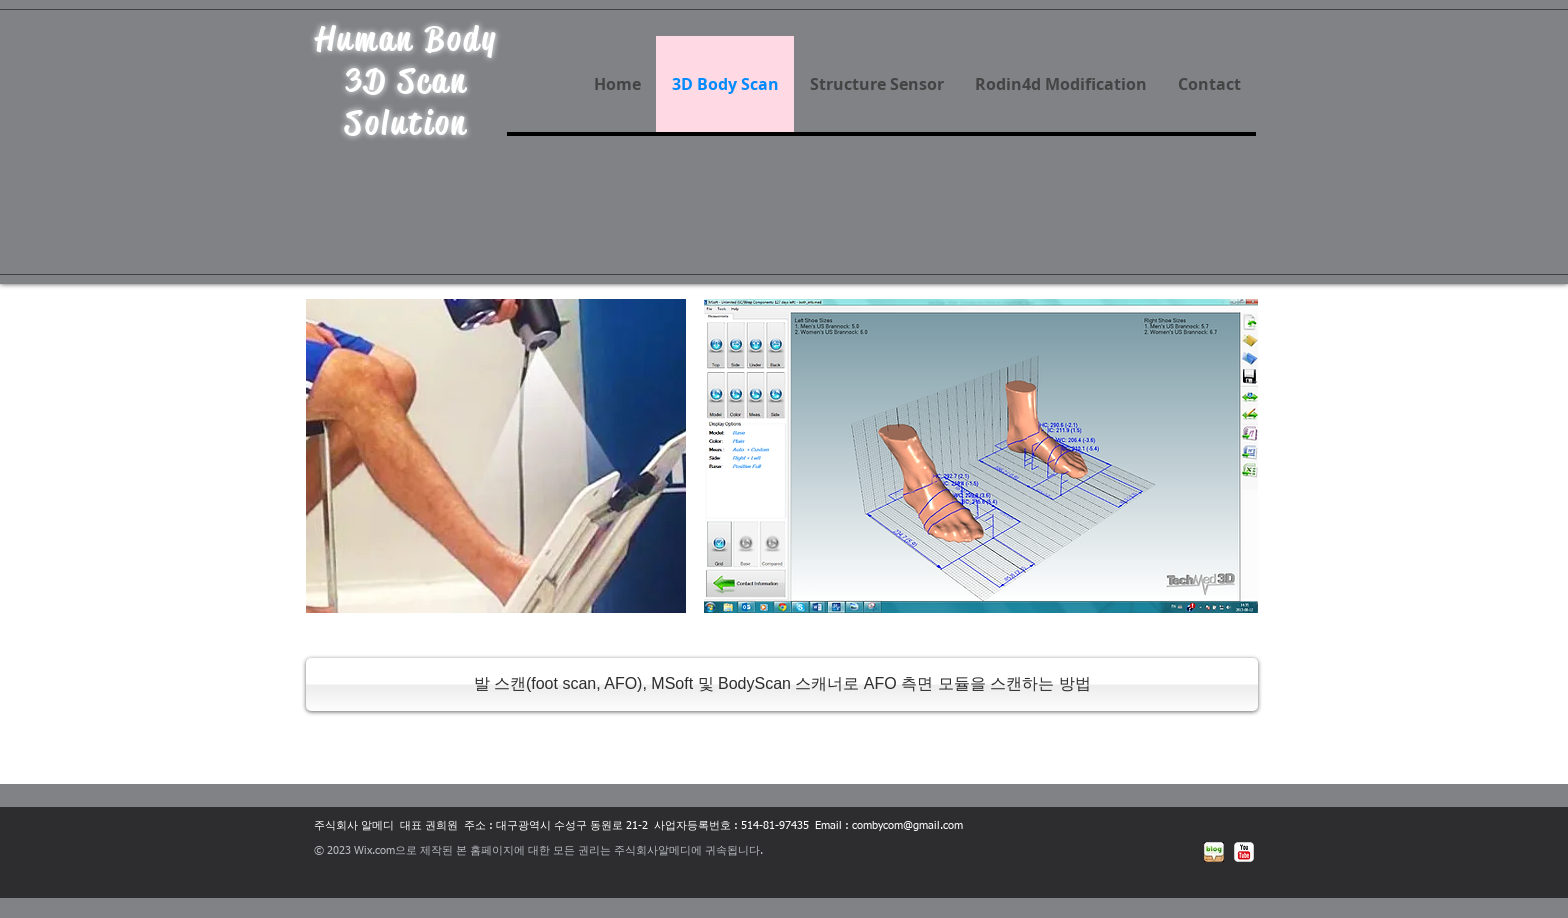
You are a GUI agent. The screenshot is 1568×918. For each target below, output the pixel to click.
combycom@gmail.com (907, 825)
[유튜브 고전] (1244, 852)
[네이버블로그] (1214, 852)
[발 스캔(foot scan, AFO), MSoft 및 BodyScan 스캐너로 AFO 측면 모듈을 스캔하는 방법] (782, 684)
